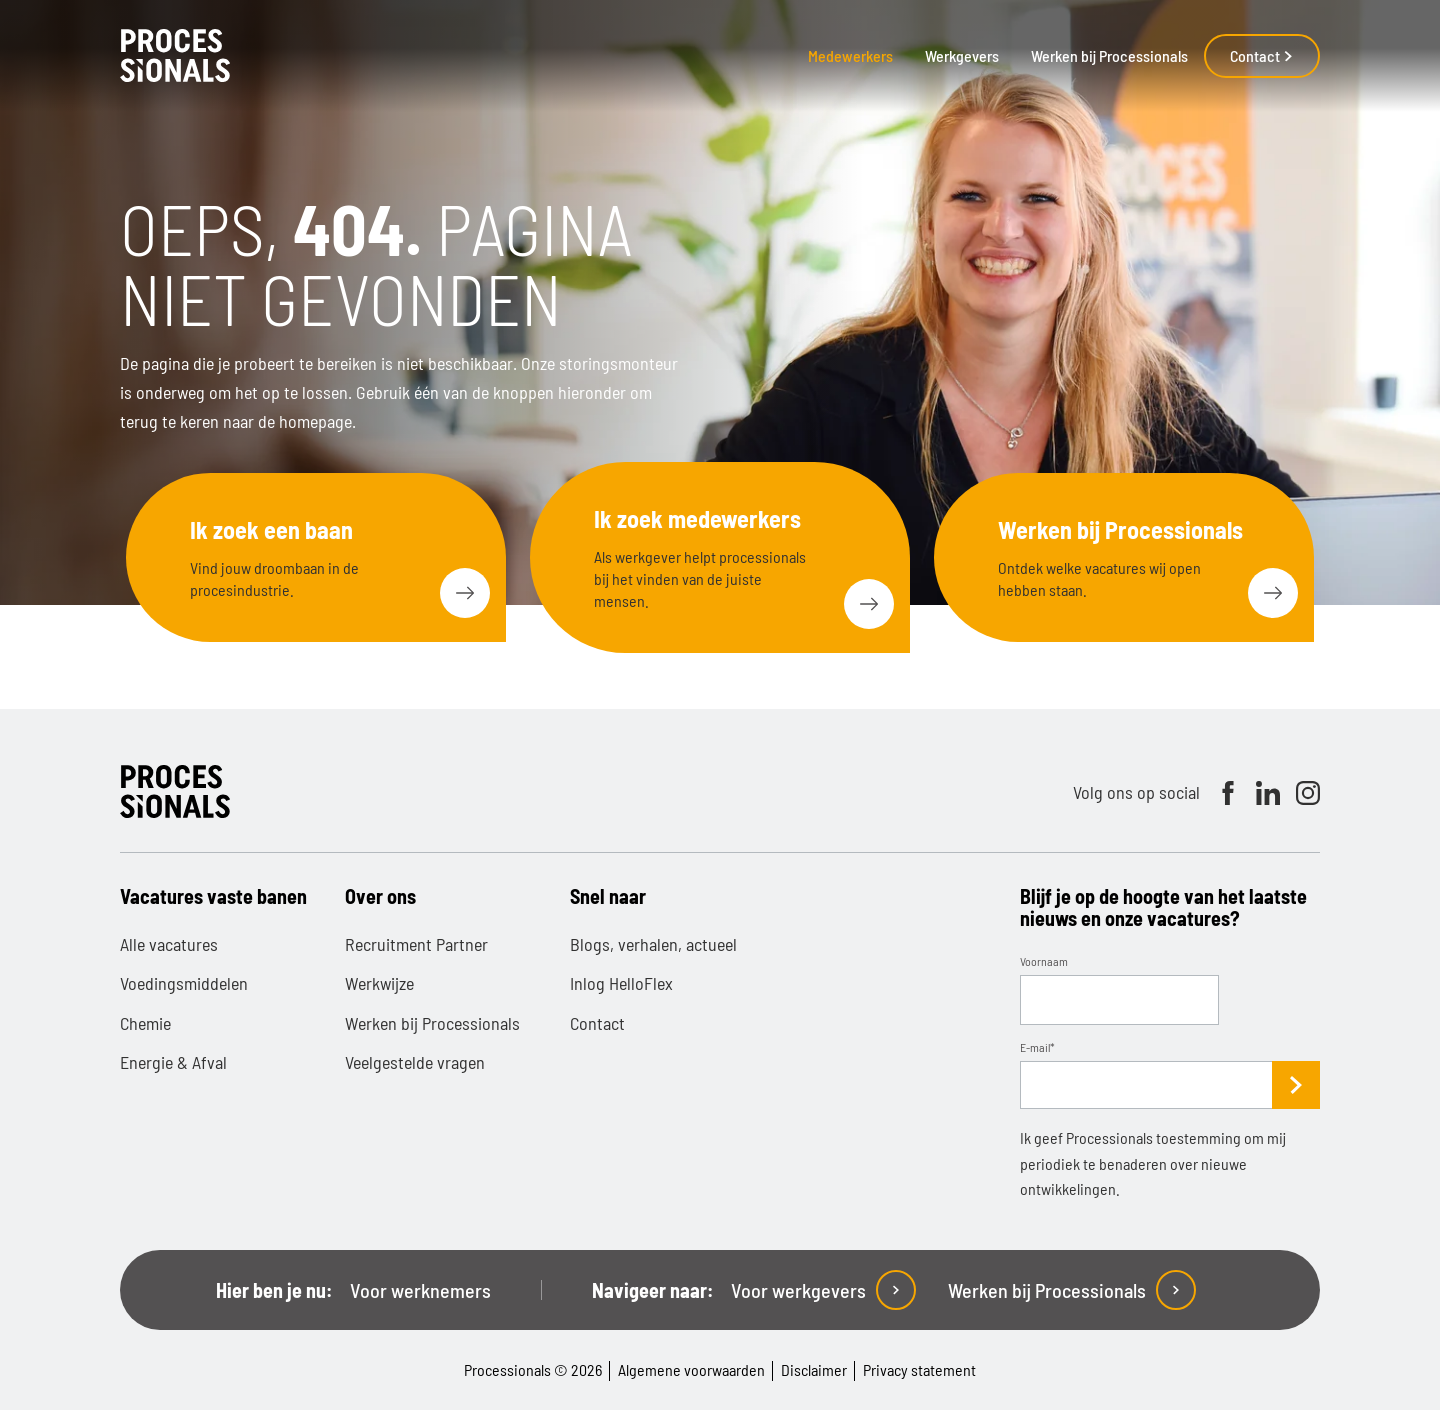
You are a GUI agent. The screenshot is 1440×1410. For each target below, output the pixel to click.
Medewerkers (850, 55)
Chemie (145, 1023)
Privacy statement (919, 1370)
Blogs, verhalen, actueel (653, 944)
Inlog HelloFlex (621, 983)
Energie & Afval (173, 1062)
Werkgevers (962, 55)
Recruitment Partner (416, 944)
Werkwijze (379, 983)
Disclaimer (814, 1370)
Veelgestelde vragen (415, 1062)
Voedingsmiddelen (184, 983)
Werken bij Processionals (1109, 55)
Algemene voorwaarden (691, 1370)
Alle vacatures (169, 944)
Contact (1262, 55)
